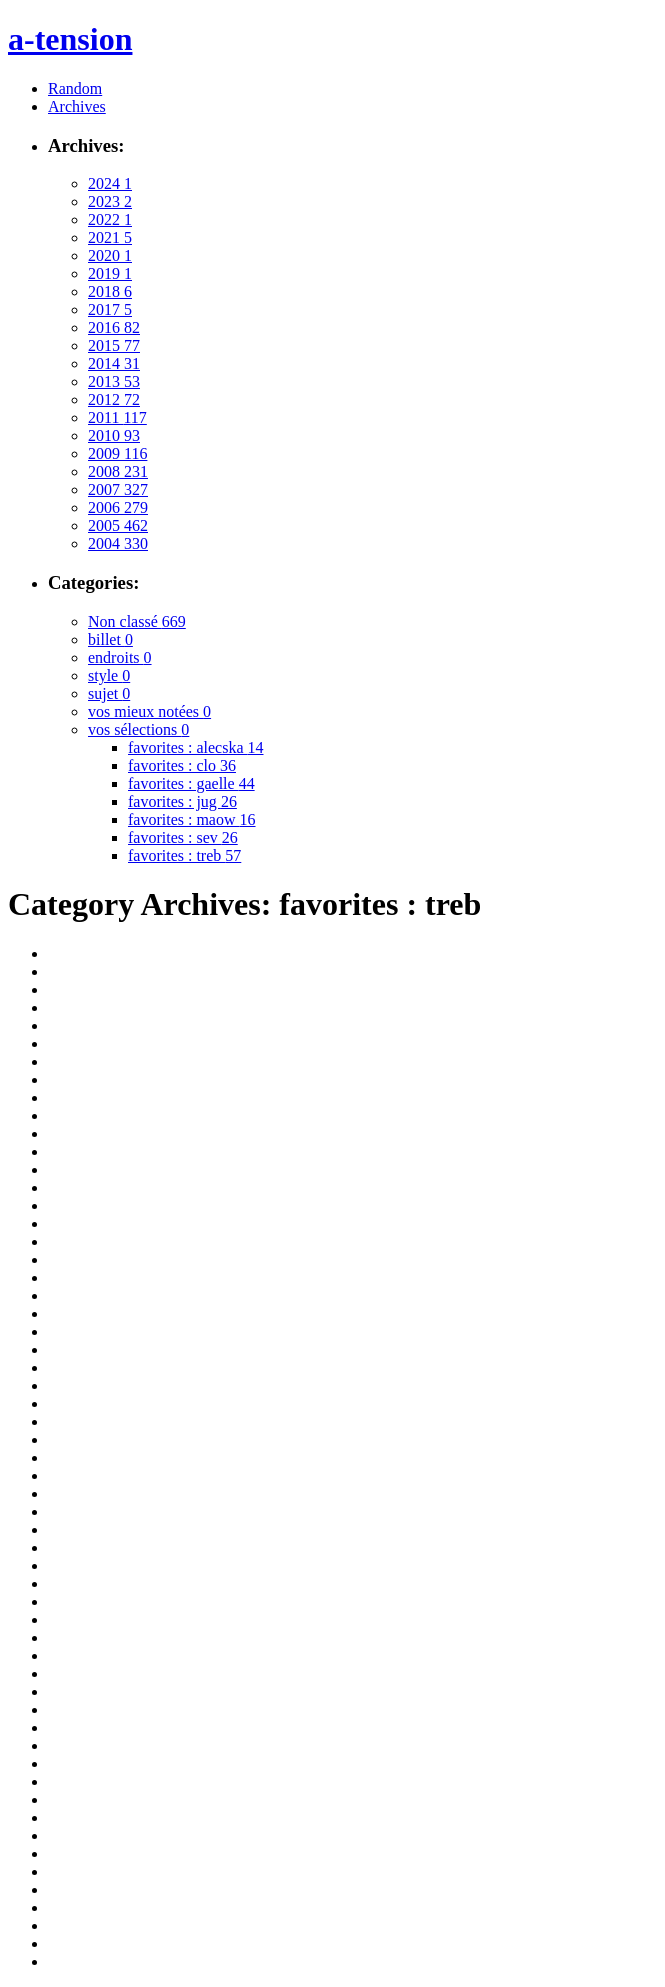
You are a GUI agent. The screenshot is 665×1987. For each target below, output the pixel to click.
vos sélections (138, 729)
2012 (114, 399)
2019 (110, 273)
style (109, 675)
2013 (114, 381)
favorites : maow (192, 819)
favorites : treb (184, 855)
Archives (77, 106)
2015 (114, 345)
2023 (110, 201)
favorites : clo (182, 765)
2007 (118, 489)
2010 (114, 435)
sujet (109, 693)
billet (110, 639)
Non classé (137, 621)
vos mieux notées (149, 711)
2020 (110, 255)
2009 (117, 453)
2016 (114, 327)
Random (75, 88)
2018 (110, 291)
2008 (118, 471)
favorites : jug (182, 801)
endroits (120, 657)
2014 (114, 363)
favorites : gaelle (191, 783)
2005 (118, 525)
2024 (110, 183)
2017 (110, 309)
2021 (110, 237)
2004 (118, 543)
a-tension (70, 39)
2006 (118, 507)
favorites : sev (183, 837)
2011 (117, 417)
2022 (110, 219)
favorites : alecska (196, 747)
